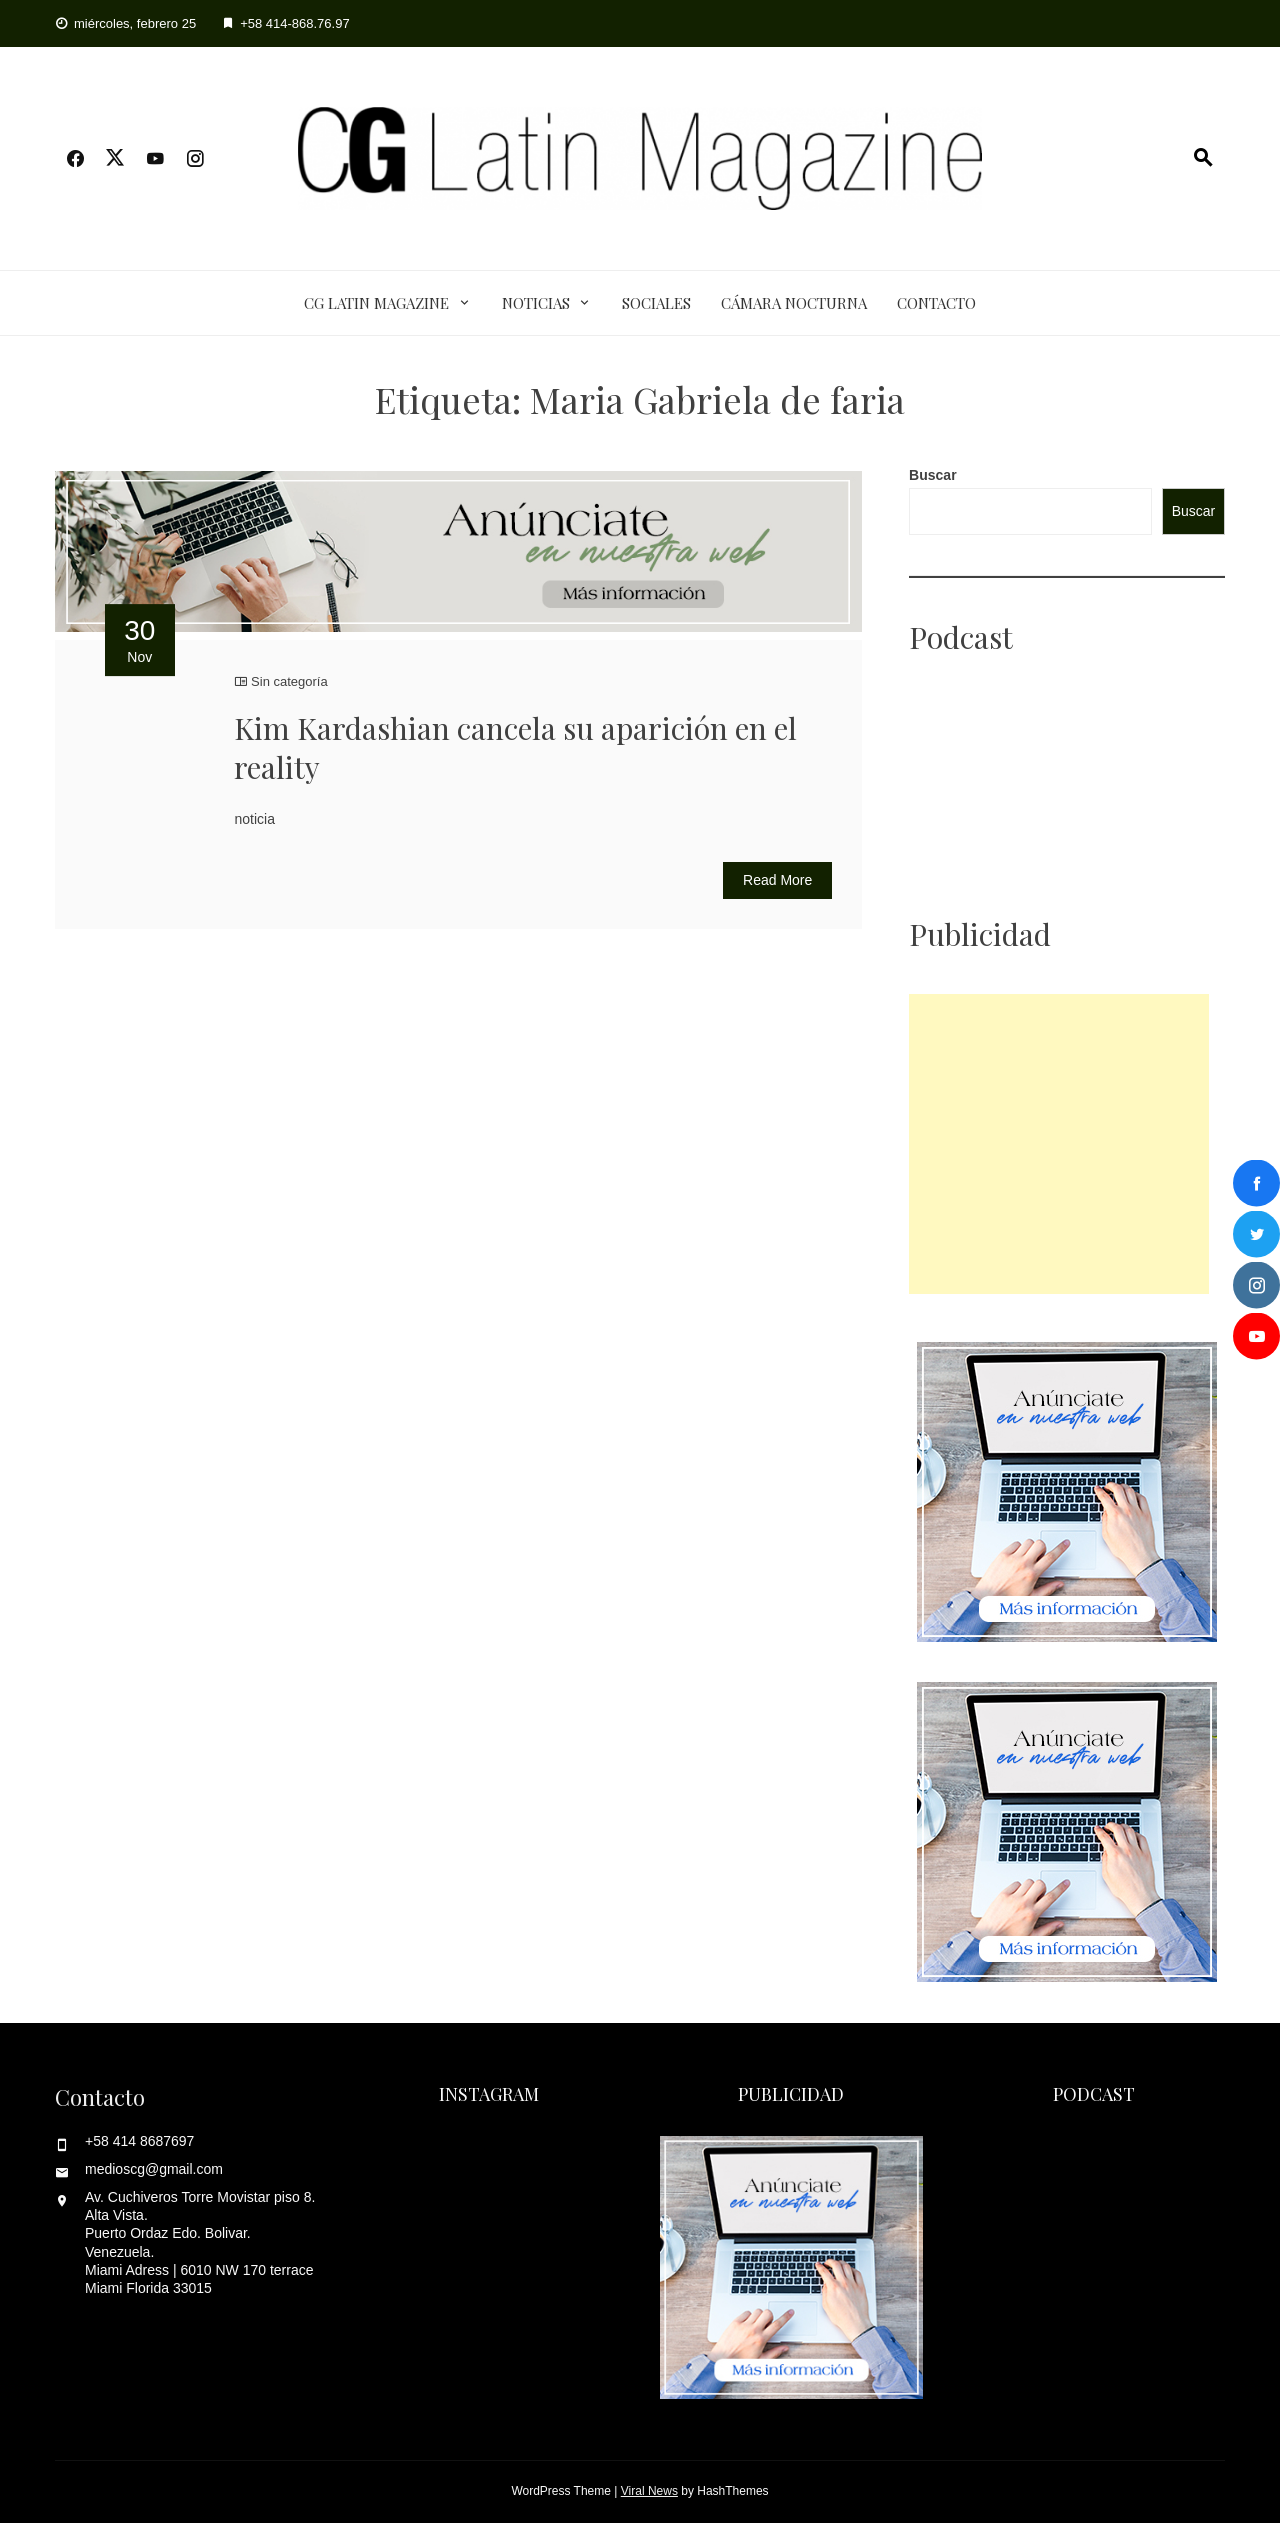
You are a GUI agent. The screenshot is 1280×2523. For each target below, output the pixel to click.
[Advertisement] (1059, 1144)
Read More (777, 880)
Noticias (536, 303)
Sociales (656, 303)
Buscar (932, 475)
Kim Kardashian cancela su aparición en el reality (515, 747)
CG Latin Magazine (376, 303)
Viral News (649, 2491)
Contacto (936, 303)
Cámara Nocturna (794, 303)
